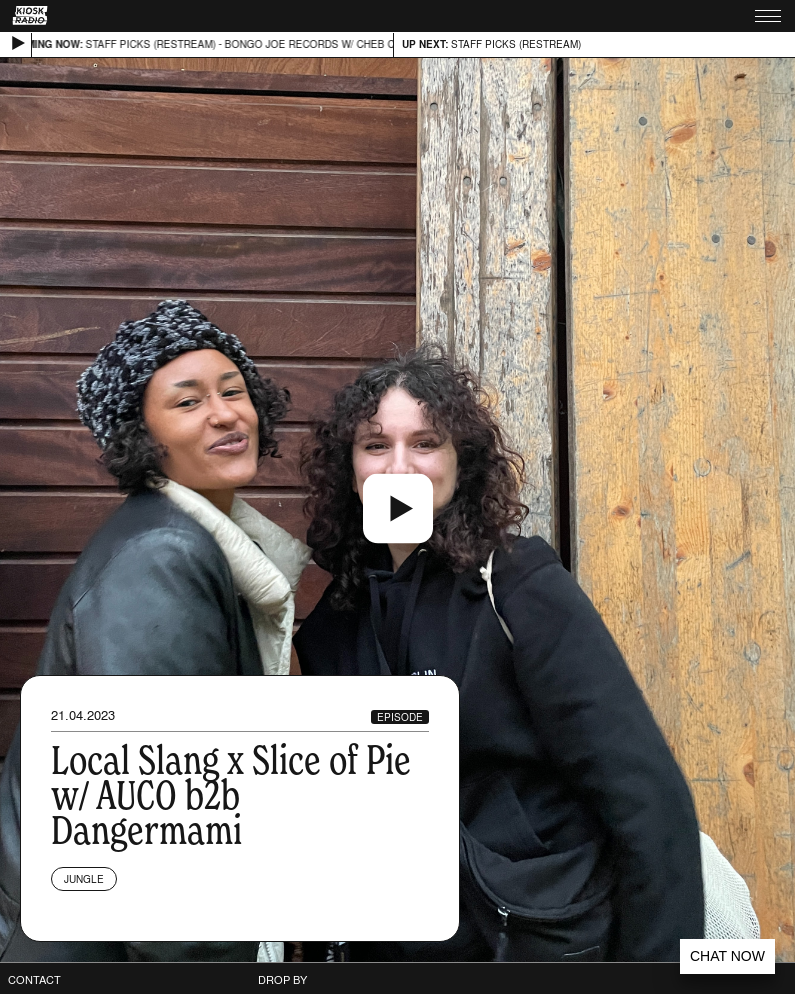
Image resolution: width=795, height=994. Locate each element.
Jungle (84, 879)
